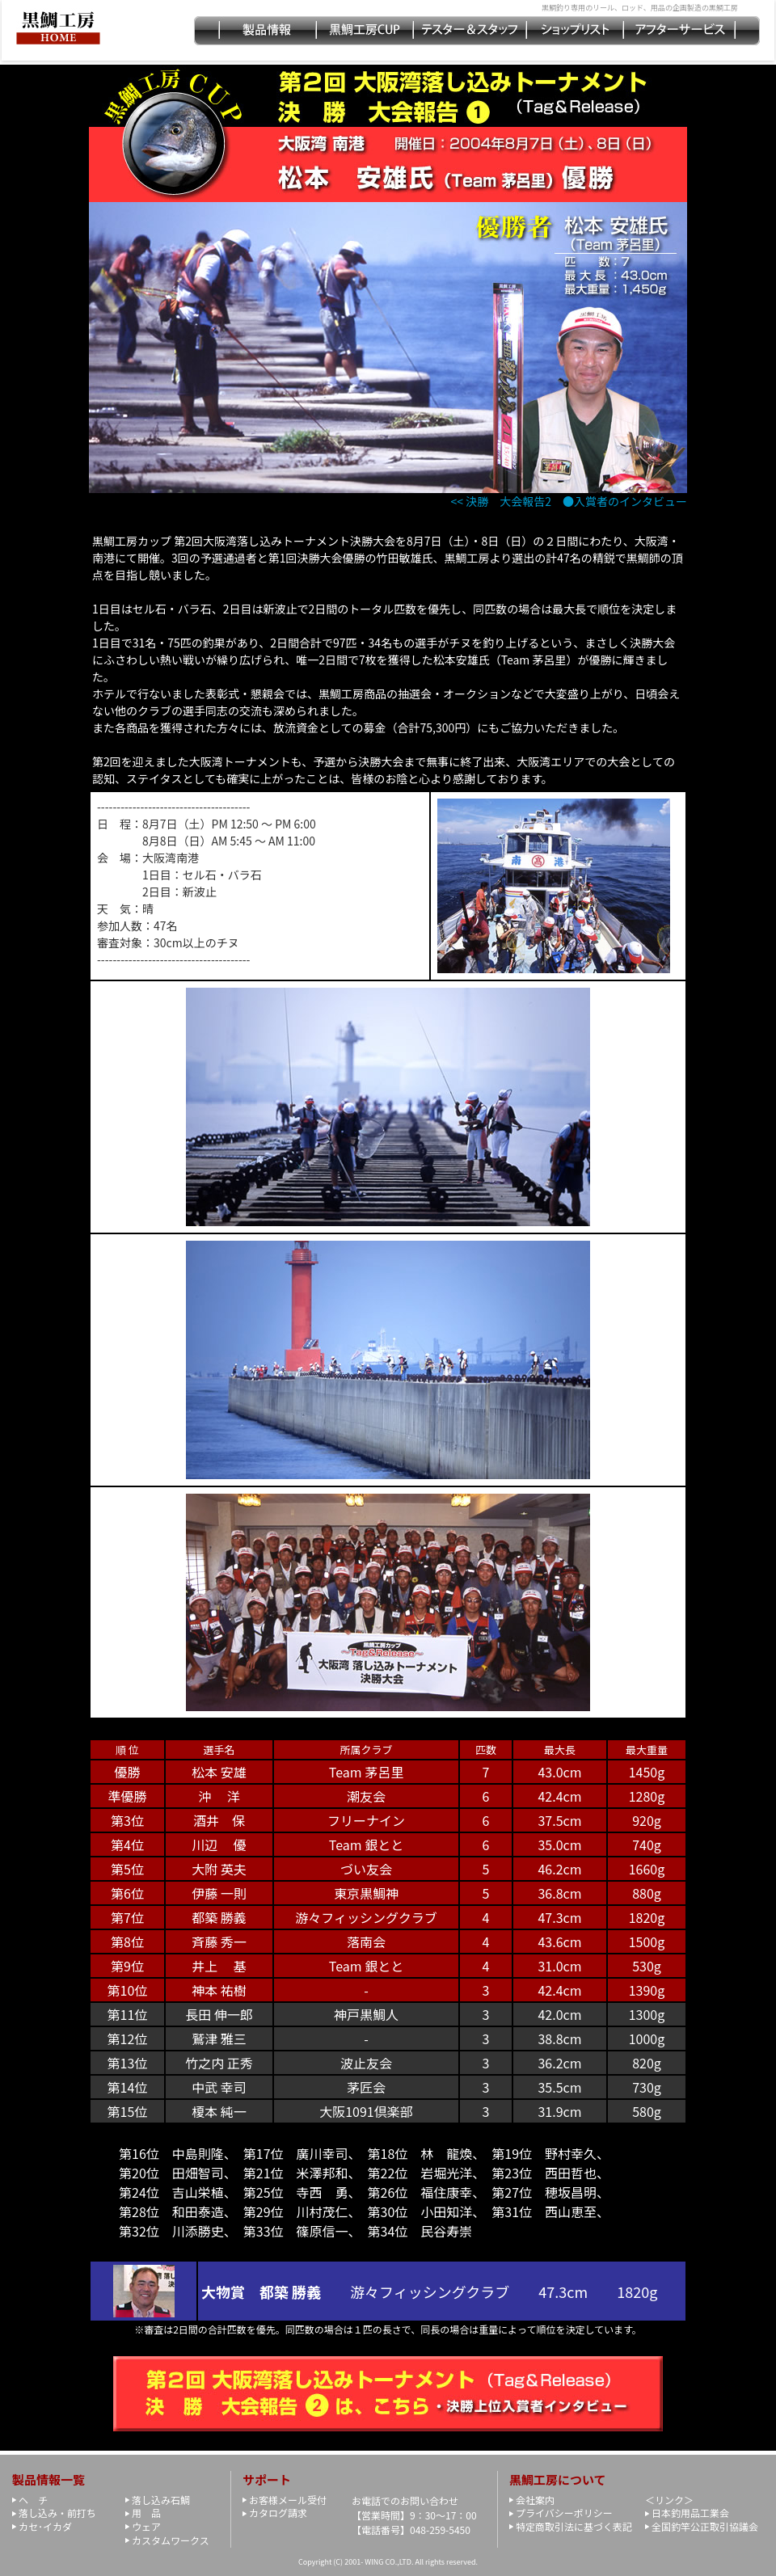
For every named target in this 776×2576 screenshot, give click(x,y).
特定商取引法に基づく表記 (574, 2526)
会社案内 (535, 2499)
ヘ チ (33, 2499)
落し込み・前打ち (57, 2512)
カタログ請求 (278, 2512)
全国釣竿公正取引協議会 (705, 2526)
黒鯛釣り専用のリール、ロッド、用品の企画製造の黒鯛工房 (640, 7)
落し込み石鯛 (161, 2499)
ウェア (146, 2526)
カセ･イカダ (45, 2526)
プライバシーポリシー (564, 2512)
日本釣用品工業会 (690, 2512)
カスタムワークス (170, 2540)
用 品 (146, 2512)
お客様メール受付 (288, 2499)
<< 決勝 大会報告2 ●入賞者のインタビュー (569, 501)
